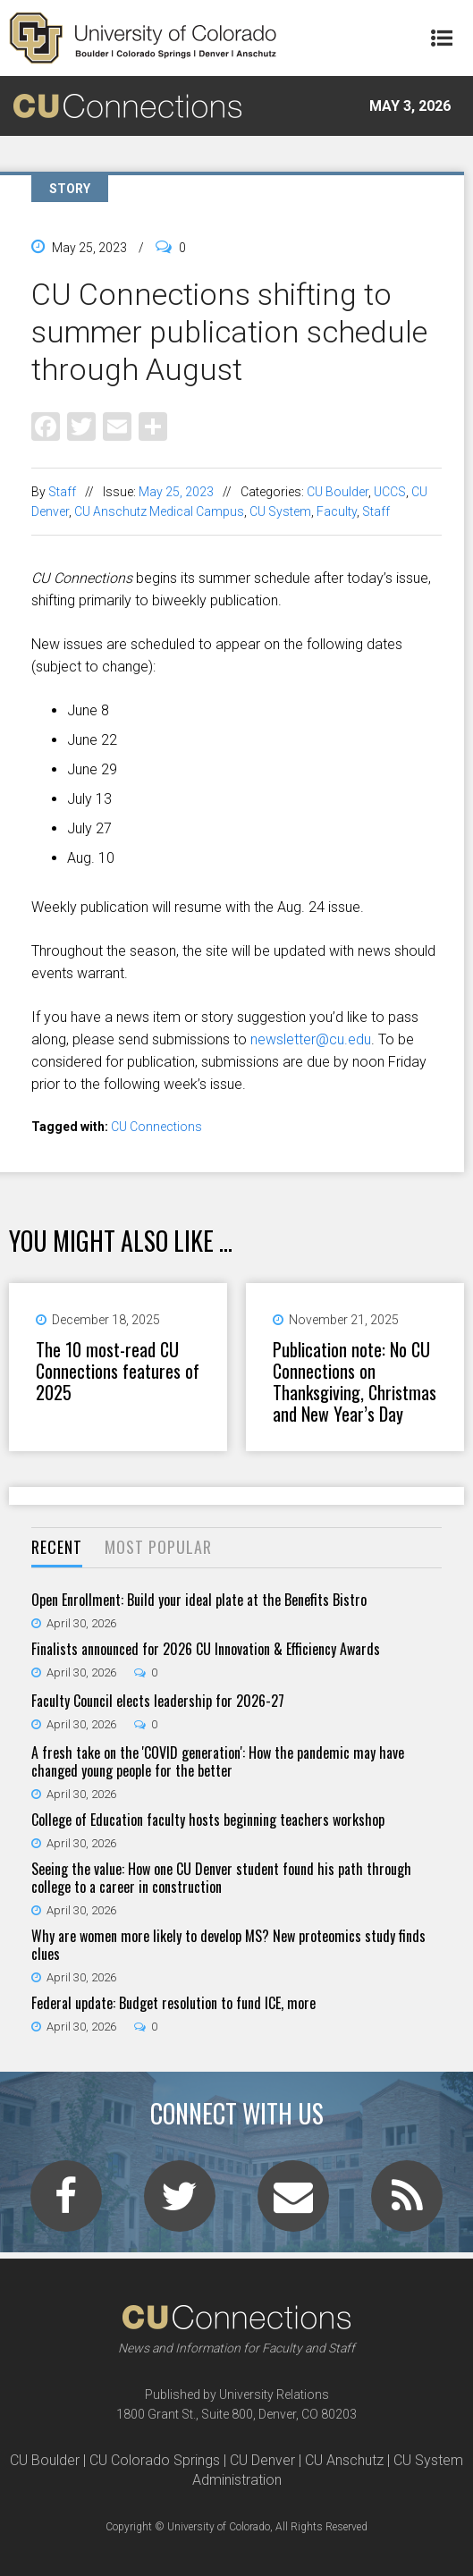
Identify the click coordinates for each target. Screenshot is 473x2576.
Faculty (337, 511)
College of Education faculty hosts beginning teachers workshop (207, 1819)
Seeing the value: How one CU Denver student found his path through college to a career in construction (221, 1877)
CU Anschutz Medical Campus (159, 511)
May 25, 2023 (176, 492)
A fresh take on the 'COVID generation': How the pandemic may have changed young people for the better (217, 1761)
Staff (62, 492)
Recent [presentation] (56, 1546)
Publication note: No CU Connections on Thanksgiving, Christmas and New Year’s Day (354, 1381)
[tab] (56, 1548)
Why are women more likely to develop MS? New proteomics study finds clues (228, 1944)
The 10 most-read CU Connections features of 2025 (117, 1371)
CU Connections (156, 1126)
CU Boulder (337, 492)
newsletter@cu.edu (310, 1039)
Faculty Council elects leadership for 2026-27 (157, 1700)
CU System (280, 511)
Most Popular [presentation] (158, 1546)
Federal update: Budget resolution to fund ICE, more (173, 2003)
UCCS (390, 492)
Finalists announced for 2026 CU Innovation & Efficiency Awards (205, 1649)
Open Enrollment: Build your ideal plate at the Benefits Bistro (199, 1599)
